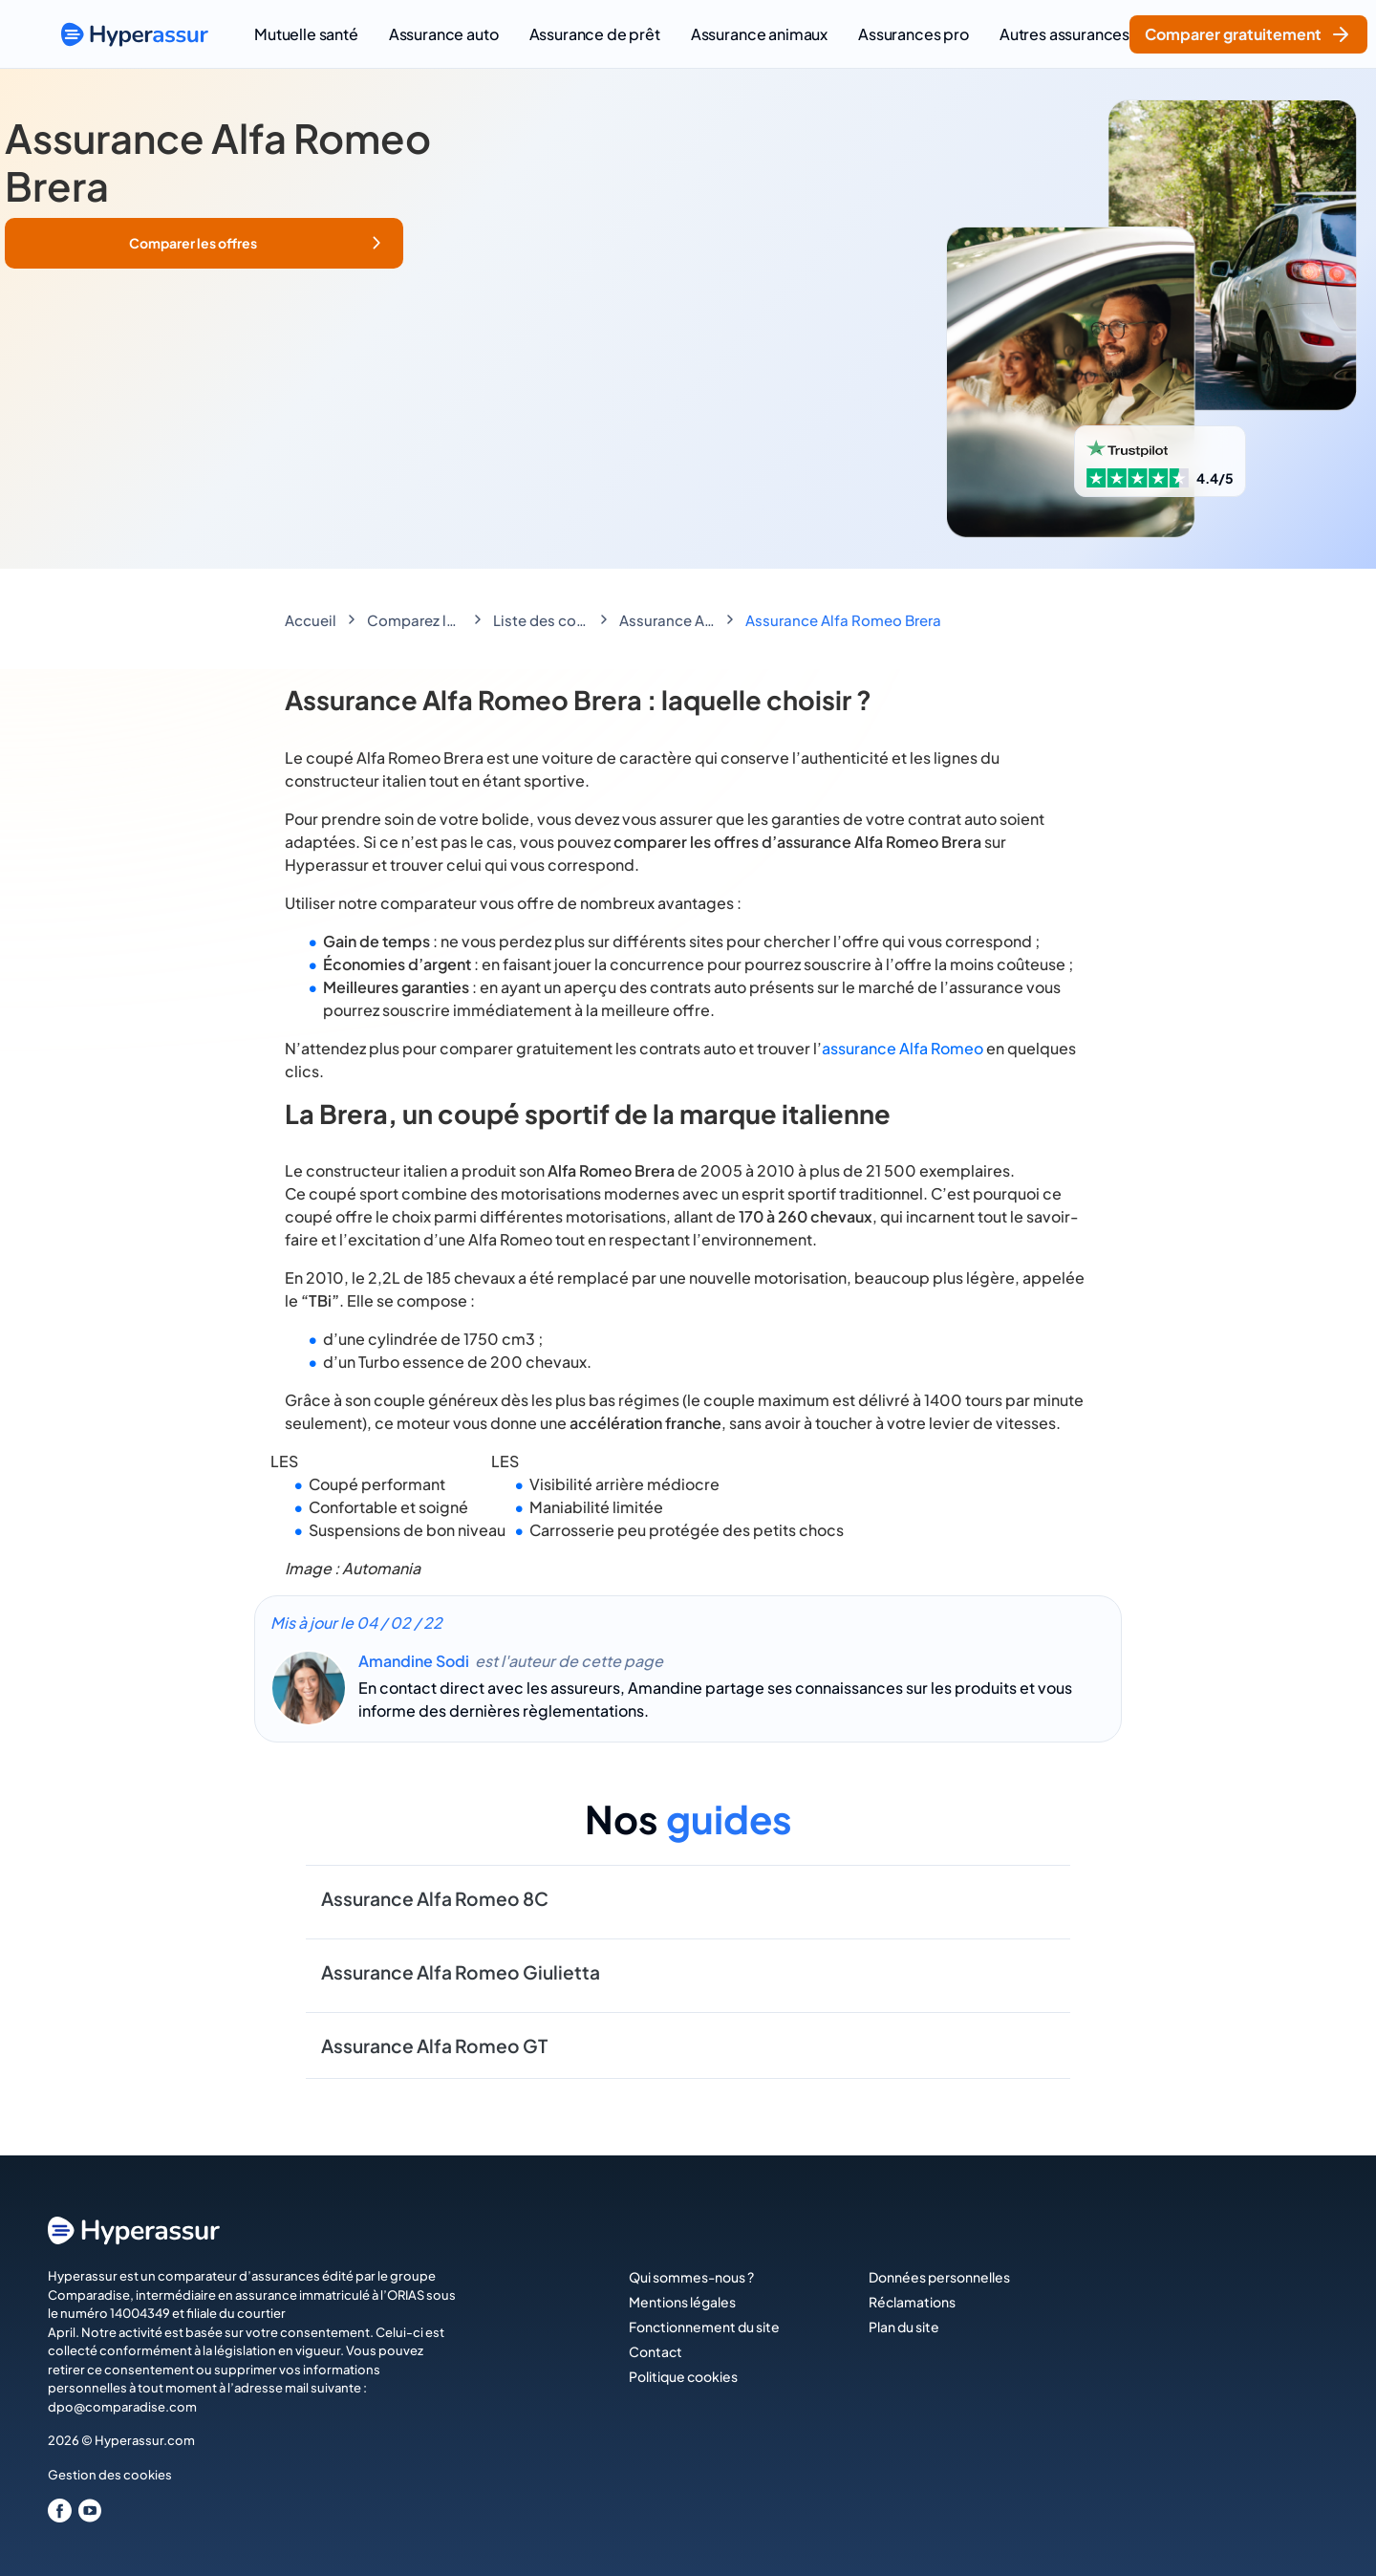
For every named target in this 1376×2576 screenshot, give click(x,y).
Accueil (310, 620)
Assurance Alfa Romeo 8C (434, 1898)
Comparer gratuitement (1248, 34)
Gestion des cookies (110, 2474)
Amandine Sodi (413, 1661)
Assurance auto (444, 34)
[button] (204, 243)
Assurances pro (913, 34)
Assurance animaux (759, 34)
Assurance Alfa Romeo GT (434, 2045)
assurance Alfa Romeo (902, 1048)
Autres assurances (1064, 34)
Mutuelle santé (306, 34)
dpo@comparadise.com (122, 2406)
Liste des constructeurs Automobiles (541, 620)
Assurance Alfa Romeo (667, 620)
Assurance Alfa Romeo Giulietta (460, 1971)
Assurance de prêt (594, 34)
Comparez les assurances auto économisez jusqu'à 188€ (414, 620)
